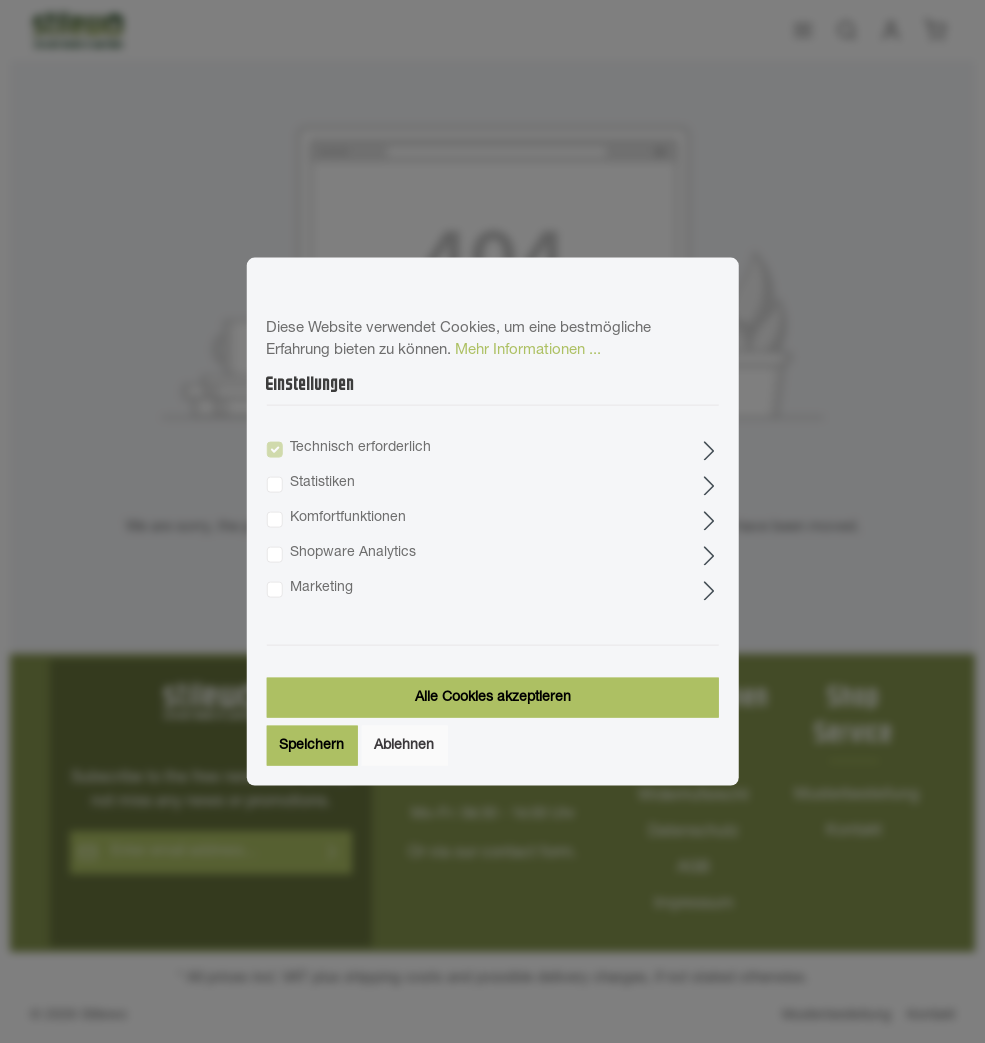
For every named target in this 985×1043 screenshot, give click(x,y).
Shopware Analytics (353, 553)
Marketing (321, 588)
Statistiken (322, 483)
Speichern (311, 746)
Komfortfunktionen (348, 518)
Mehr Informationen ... (528, 350)
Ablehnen (404, 746)
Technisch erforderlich (360, 448)
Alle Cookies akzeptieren (493, 698)
